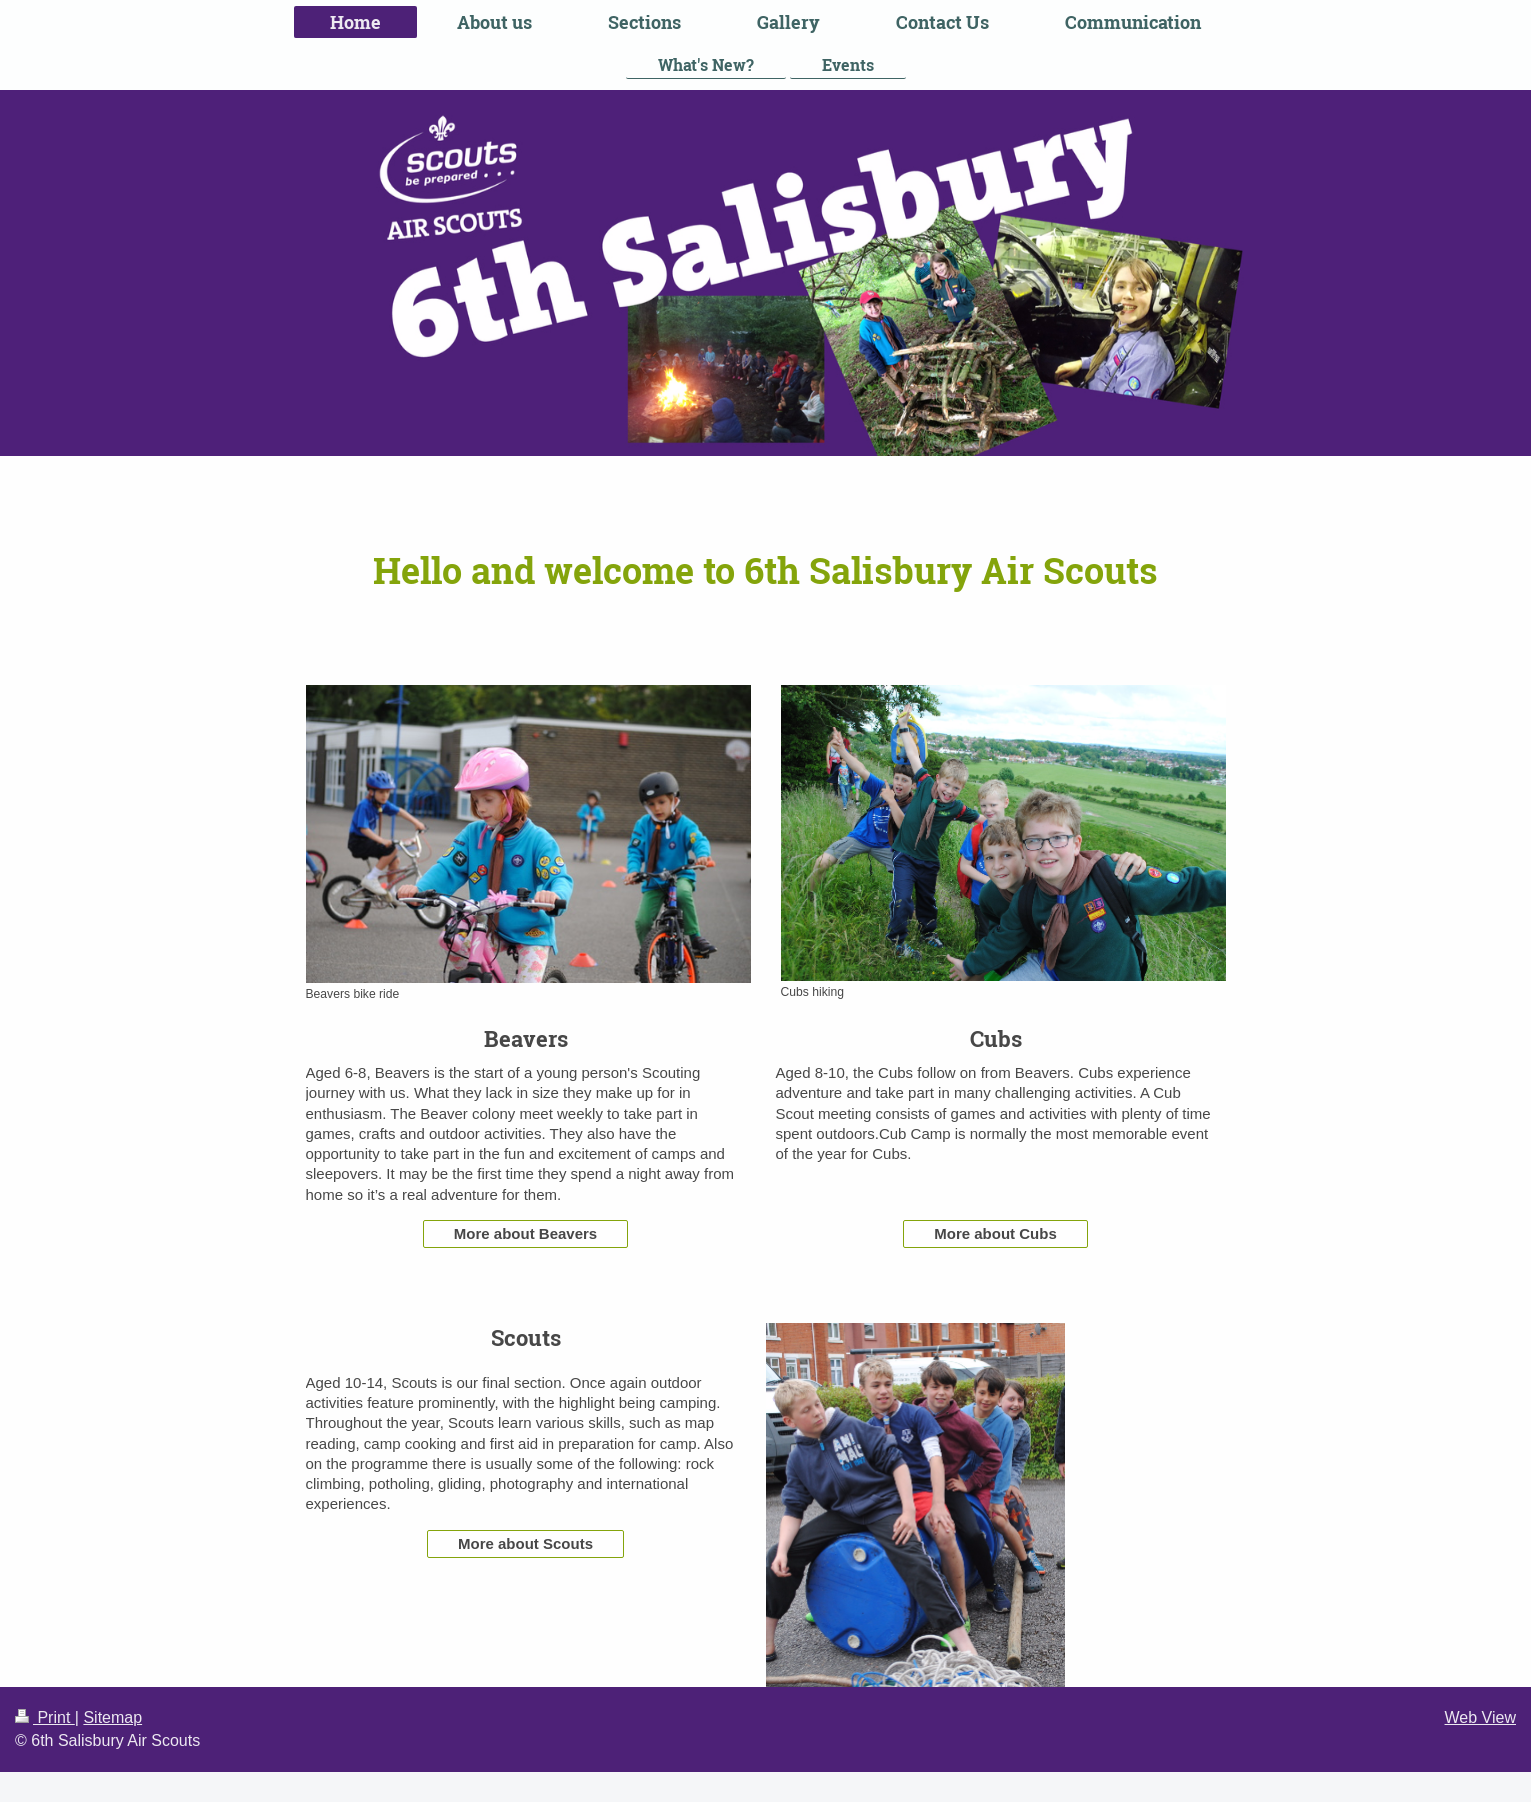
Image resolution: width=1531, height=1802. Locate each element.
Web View (1480, 1717)
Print (45, 1717)
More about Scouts (525, 1543)
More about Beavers (525, 1233)
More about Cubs (995, 1233)
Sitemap (112, 1717)
